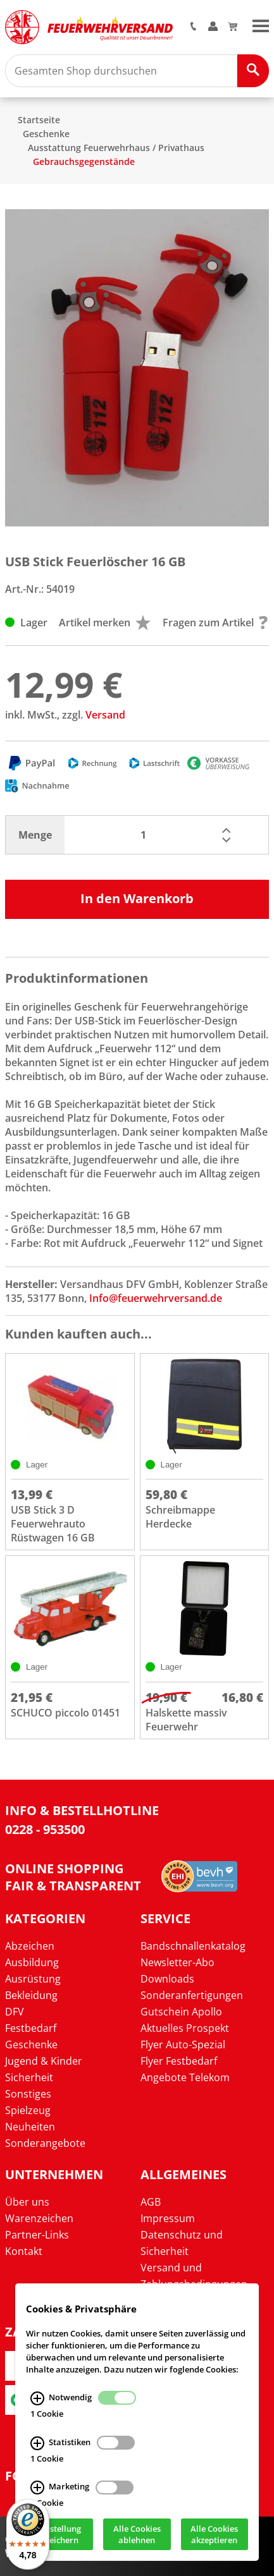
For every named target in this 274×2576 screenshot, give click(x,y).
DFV (14, 2012)
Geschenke (46, 134)
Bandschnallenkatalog (193, 1946)
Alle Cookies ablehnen (137, 2534)
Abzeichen (29, 1946)
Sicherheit (29, 2077)
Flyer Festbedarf (178, 2061)
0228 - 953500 (45, 1829)
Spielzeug (28, 2110)
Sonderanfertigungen (191, 1995)
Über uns (27, 2202)
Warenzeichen (39, 2218)
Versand (105, 715)
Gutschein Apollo (181, 2012)
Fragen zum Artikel (215, 622)
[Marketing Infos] (37, 2487)
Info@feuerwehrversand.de (155, 1298)
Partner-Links (37, 2235)
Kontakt (23, 2251)
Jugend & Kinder (43, 2061)
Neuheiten (30, 2127)
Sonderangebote (45, 2143)
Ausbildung (32, 1962)
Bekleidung (31, 1995)
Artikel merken (105, 622)
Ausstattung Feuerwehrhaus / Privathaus (116, 148)
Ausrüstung (33, 1979)
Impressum (167, 2218)
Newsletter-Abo (177, 1962)
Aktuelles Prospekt (184, 2028)
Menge (35, 835)
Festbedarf (30, 2028)
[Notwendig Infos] (37, 2398)
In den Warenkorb (137, 898)
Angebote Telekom (185, 2077)
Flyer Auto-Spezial (182, 2044)
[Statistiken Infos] (37, 2443)
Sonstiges (28, 2094)
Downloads (167, 1979)
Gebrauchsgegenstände (84, 161)
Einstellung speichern (59, 2534)
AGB (150, 2202)
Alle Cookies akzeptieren (214, 2534)
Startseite (39, 120)
